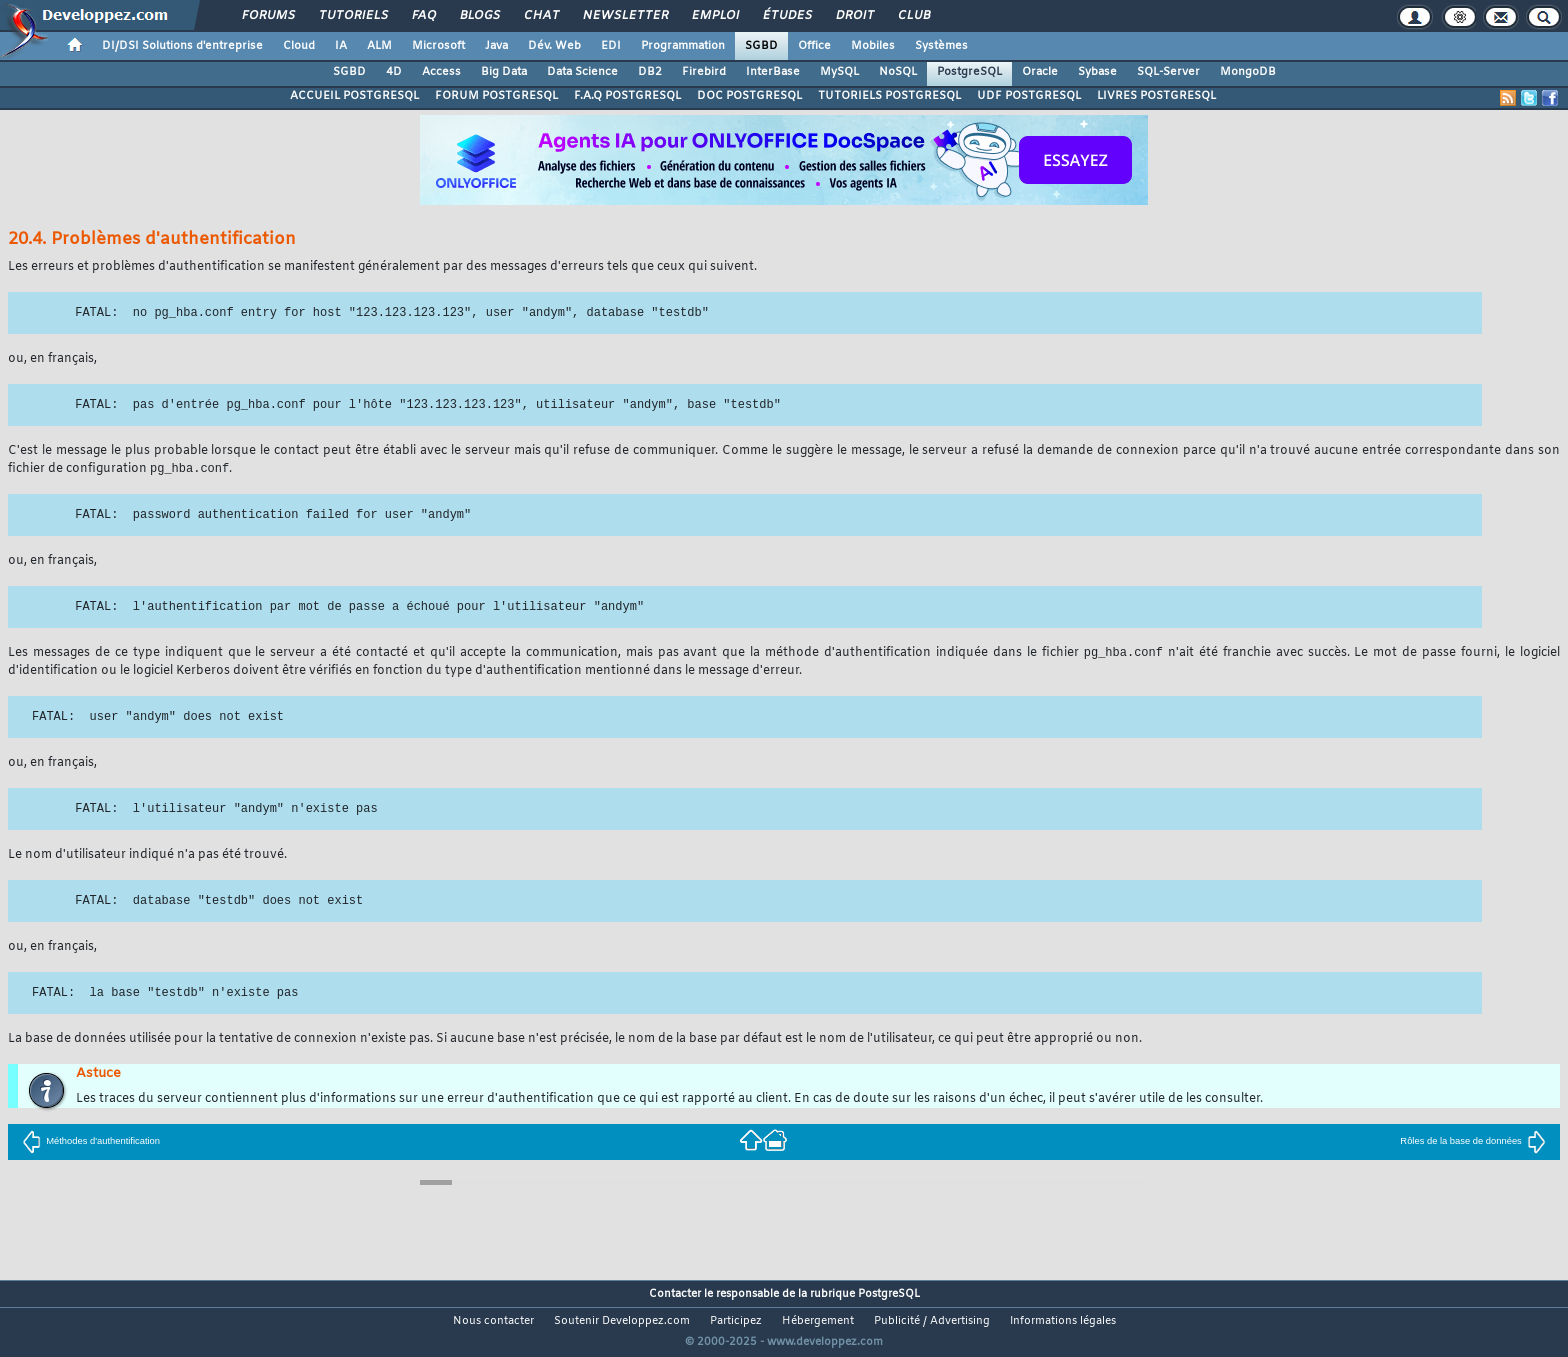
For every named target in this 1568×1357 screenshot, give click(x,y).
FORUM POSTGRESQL (496, 96)
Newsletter (624, 16)
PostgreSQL (969, 72)
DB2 (650, 72)
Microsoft (438, 46)
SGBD (761, 46)
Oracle (1040, 72)
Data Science (582, 72)
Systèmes (941, 46)
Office (814, 46)
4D (394, 72)
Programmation (683, 46)
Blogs (479, 16)
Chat (540, 16)
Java (496, 46)
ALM (379, 46)
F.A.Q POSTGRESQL (627, 96)
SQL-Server (1168, 72)
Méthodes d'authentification (91, 1143)
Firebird (704, 72)
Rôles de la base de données (1472, 1143)
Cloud (299, 46)
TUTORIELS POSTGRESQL (889, 96)
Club (913, 16)
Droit (854, 16)
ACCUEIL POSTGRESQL (354, 96)
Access (441, 72)
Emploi (714, 16)
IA (341, 46)
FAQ (423, 16)
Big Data (504, 72)
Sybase (1097, 72)
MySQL (839, 72)
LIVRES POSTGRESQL (1156, 96)
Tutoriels (352, 16)
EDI (611, 46)
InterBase (773, 72)
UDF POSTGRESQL (1029, 96)
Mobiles (873, 46)
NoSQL (898, 72)
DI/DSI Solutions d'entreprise (182, 46)
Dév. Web (554, 46)
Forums (267, 16)
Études (786, 16)
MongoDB (1248, 72)
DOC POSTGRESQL (749, 96)
